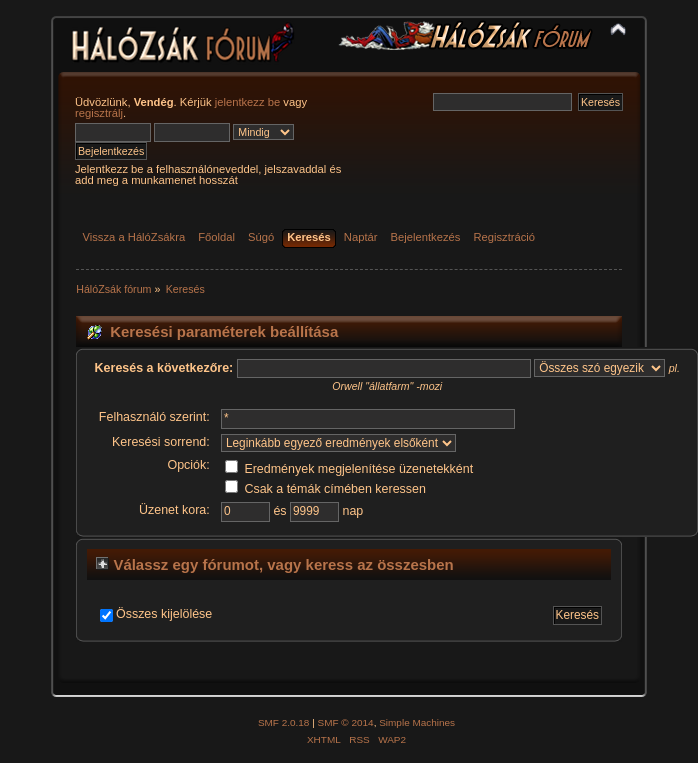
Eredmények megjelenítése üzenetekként (349, 469)
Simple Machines (417, 722)
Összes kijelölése (164, 614)
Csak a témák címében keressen (325, 489)
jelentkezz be (247, 102)
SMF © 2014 (346, 722)
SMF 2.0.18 (284, 722)
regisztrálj (99, 113)
